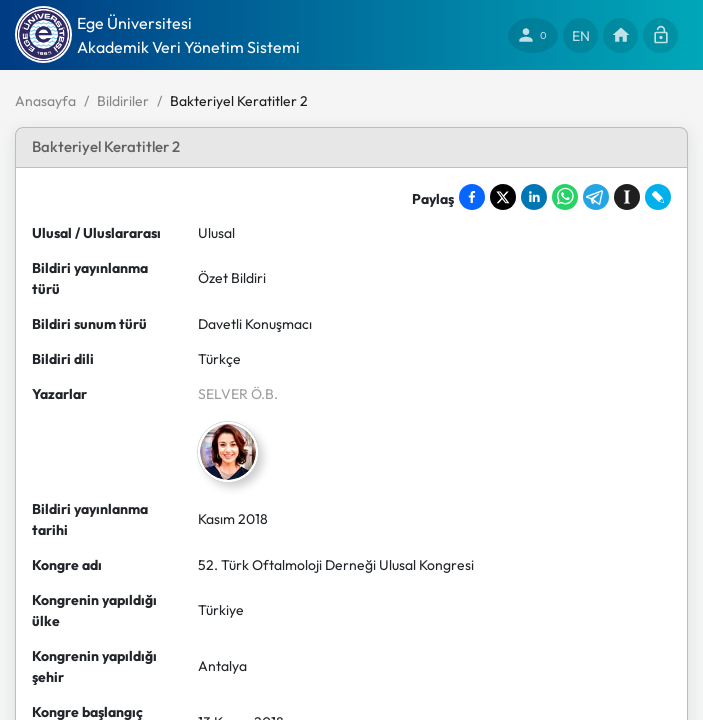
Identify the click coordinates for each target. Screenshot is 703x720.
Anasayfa (45, 101)
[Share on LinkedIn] (534, 197)
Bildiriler (123, 101)
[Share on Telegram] (596, 197)
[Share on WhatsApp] (565, 197)
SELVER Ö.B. (238, 394)
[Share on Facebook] (472, 197)
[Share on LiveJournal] (658, 197)
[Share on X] (503, 197)
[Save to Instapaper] (627, 197)
